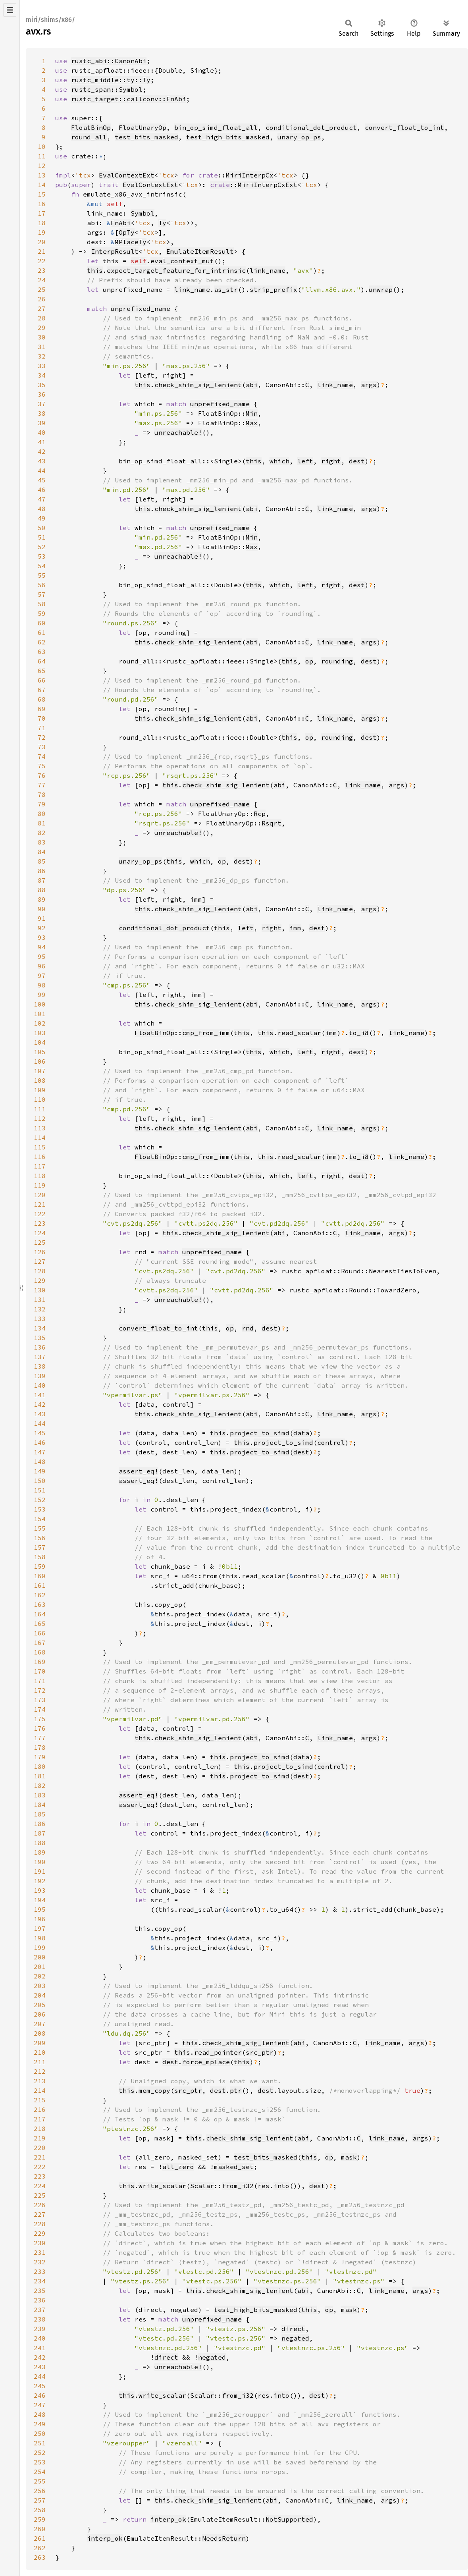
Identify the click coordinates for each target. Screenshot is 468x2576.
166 (40, 1633)
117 (40, 1166)
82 (42, 833)
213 (40, 2081)
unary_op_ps (299, 137)
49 (42, 518)
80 (42, 814)
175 (40, 1719)
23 (42, 270)
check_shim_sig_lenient (198, 385)
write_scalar (162, 2186)
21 (42, 251)
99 (42, 995)
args (369, 385)
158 (40, 1557)
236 (40, 2300)
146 (40, 1442)
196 (40, 1919)
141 (40, 1395)
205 (40, 2005)
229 (40, 2233)
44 (42, 470)
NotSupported (289, 2519)
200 (40, 1957)
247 (40, 2405)
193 (40, 1890)
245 (40, 2386)
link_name (267, 270)
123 (40, 1223)
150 (40, 1481)
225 (40, 2195)
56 (42, 585)
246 (40, 2395)
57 (42, 594)
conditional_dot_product (311, 127)
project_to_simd (259, 1433)
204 (40, 1995)
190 (40, 1862)
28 (42, 318)
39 (42, 423)
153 (40, 1509)
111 (40, 1109)
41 (42, 442)
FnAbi (121, 223)
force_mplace (206, 2062)
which (279, 461)
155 (40, 1528)
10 (42, 146)
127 (40, 1261)
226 (40, 2205)
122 (40, 1214)
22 (42, 261)
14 (42, 185)
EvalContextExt (126, 175)
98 (42, 985)
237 (40, 2310)
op (309, 661)
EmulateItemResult (200, 251)
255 (40, 2481)
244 (40, 2376)
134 (40, 1328)
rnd (248, 1328)
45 (42, 480)
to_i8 (359, 1033)
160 (40, 1576)
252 (40, 2452)
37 (42, 404)
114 (40, 1137)
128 (40, 1271)
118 (40, 1176)
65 (42, 671)
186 (40, 1824)
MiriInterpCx (249, 175)
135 (40, 1338)
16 (42, 204)
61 (42, 632)
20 (42, 242)
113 (40, 1128)
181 (40, 1776)
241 (40, 2348)
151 (40, 1490)
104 (40, 1042)
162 (40, 1595)
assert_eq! (138, 1471)
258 (40, 2510)
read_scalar (299, 1033)
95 (42, 956)
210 (40, 2052)
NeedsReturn (224, 2538)
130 (40, 1290)
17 (42, 213)
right (331, 461)
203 (40, 1986)
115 (40, 1147)
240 (40, 2338)
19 (42, 232)
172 (40, 1690)
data (301, 1433)
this (95, 270)
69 (42, 709)
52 (42, 547)
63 (42, 652)
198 (40, 1938)
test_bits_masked (146, 137)
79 (42, 804)
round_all (89, 137)
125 (40, 1242)
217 (40, 2119)
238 (40, 2319)
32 (42, 356)
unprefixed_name (140, 308)
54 (42, 566)
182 (40, 1785)
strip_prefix (273, 289)
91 (42, 918)
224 (40, 2186)
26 (42, 299)
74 (42, 756)
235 (40, 2290)
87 (42, 880)
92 (42, 928)
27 (42, 308)
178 (40, 1747)
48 (42, 509)
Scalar (202, 2186)
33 (42, 366)
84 (42, 852)
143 (40, 1414)
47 (42, 499)
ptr (236, 2090)
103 (40, 1033)
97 (42, 975)
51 (42, 537)
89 (42, 899)
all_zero (178, 2167)
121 (40, 1204)
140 (40, 1385)
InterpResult (115, 251)
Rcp (260, 814)
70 (42, 718)
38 (42, 413)
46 (42, 490)
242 (40, 2357)
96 (42, 966)
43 (42, 461)
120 (40, 1195)
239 (40, 2329)
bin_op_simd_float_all (216, 127)
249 (40, 2424)
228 (40, 2224)
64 (42, 661)
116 (40, 1157)
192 (40, 1881)
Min (252, 413)
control (331, 1442)
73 (42, 747)
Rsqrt (271, 823)
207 (40, 2024)
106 (40, 1061)
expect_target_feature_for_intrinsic (176, 270)
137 (40, 1357)
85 (42, 861)
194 (40, 1900)
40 (42, 432)
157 (40, 1547)
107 (40, 1071)
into (281, 2186)
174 (40, 1709)
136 (40, 1347)
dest (357, 461)
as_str (226, 289)
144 (40, 1423)
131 (40, 1299)
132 (40, 1309)
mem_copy (154, 2090)
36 (42, 394)
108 (40, 1080)
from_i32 (238, 2186)
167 (40, 1643)
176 (40, 1728)
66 (42, 680)
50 (42, 528)
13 (42, 175)
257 (40, 2500)
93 (42, 937)
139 (40, 1376)
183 (40, 1795)
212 (40, 2071)
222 (40, 2167)
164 (40, 1614)
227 (40, 2214)
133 (40, 1319)
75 (42, 766)
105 (40, 1052)
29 (42, 328)
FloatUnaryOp (142, 127)
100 (40, 1004)
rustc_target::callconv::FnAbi (128, 99)
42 (42, 451)
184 (40, 1805)
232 (40, 2262)
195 (40, 1909)
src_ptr (259, 2052)
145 (40, 1433)
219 (40, 2138)
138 (40, 1366)
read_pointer (218, 2052)
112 (40, 1118)
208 (40, 2033)
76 (42, 775)
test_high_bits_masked (228, 137)
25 (42, 289)
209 (40, 2043)
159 (40, 1566)
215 (40, 2100)
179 (40, 1757)
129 (40, 1280)
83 (42, 842)
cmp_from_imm (206, 1033)
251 (40, 2443)
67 (42, 690)
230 (40, 2243)
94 (42, 947)
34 (42, 375)
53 (42, 556)
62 (42, 642)
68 (42, 699)
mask (349, 2157)
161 (40, 1585)
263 (40, 2557)
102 (40, 1023)
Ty (162, 223)
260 (40, 2529)
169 (40, 1662)
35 (42, 385)
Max (252, 423)
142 (40, 1404)
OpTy (127, 232)
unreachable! (178, 432)
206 (40, 2014)
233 (40, 2271)
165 (40, 1623)
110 (40, 1099)
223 (40, 2176)
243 (40, 2367)
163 (40, 1604)
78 (42, 794)
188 (40, 1843)
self (138, 261)
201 (40, 1967)
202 (40, 1976)
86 (42, 871)
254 (40, 2472)
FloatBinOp (91, 127)
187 (40, 1833)
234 (40, 2281)
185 (40, 1814)
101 (40, 1014)
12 (42, 166)
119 (40, 1185)
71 (42, 728)
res (264, 2186)
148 (40, 1461)
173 (40, 1700)
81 (42, 823)
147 (40, 1452)
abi (252, 385)
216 (40, 2109)
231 (40, 2252)
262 (40, 2548)
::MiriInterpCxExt (253, 185)
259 (40, 2519)
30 (42, 337)
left (305, 461)
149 (40, 1471)
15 (42, 194)
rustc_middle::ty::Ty (110, 80)
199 (40, 1947)
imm (295, 928)
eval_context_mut (182, 261)
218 (40, 2129)
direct (293, 2329)
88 (42, 890)
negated (295, 2338)
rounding (337, 661)
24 (42, 280)
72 (42, 737)
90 (42, 909)
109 (40, 1090)
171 (40, 1681)
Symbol (142, 213)
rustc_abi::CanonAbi (108, 61)
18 (42, 223)
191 (40, 1871)
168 (40, 1652)
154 (40, 1519)
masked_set (234, 2167)
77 (42, 785)
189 (40, 1852)
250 (40, 2433)
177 (40, 1738)
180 (40, 1766)
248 (40, 2414)
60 (42, 623)
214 (40, 2090)
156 (40, 1538)
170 (40, 1671)
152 (40, 1500)
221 (40, 2157)
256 (40, 2491)
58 (42, 604)
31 (42, 347)
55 (42, 575)
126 (40, 1252)
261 (40, 2538)
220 (40, 2148)
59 (42, 613)
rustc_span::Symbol (107, 89)
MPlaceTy (130, 242)
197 (40, 1928)
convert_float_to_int (404, 127)
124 (40, 1233)
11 (42, 156)
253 (40, 2462)
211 (40, 2062)
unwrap (381, 289)
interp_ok (168, 2519)
